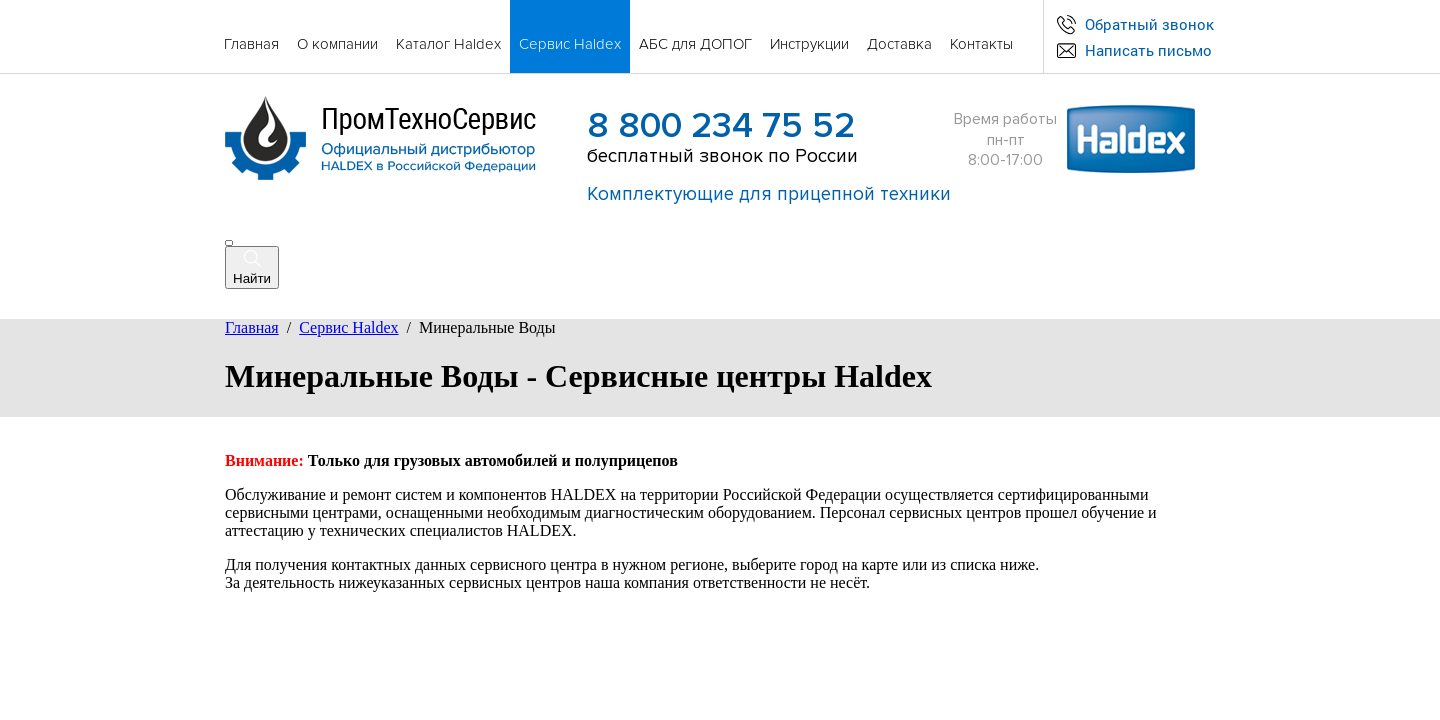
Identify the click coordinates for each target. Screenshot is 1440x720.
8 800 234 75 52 (721, 126)
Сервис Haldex (348, 327)
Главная (252, 327)
